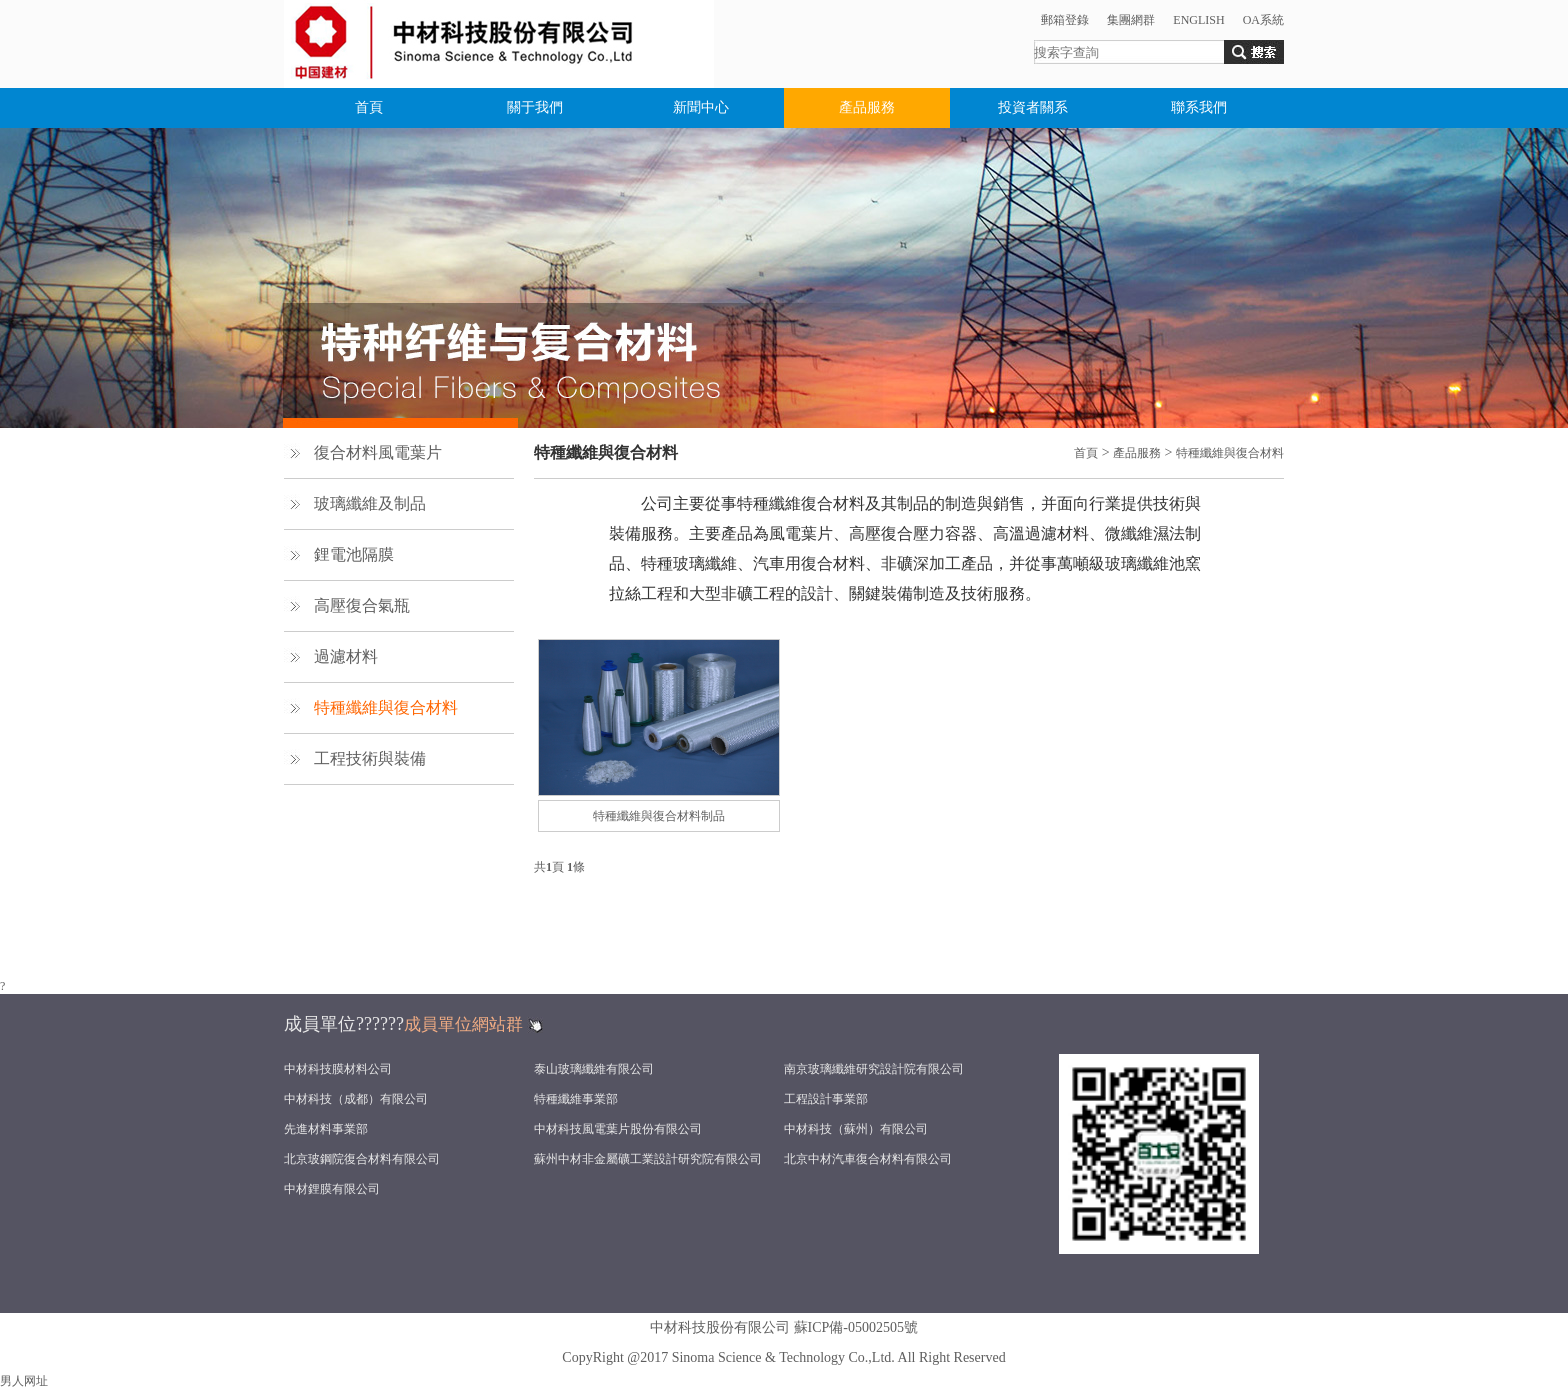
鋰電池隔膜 (354, 554)
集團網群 (1131, 20)
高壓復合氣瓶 (362, 605)
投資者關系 (1033, 107)
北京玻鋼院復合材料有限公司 (362, 1159)
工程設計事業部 (826, 1099)
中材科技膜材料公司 (338, 1069)
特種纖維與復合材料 (386, 707)
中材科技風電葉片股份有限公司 (618, 1129)
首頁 (369, 107)
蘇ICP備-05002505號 (856, 1327)
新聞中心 (701, 107)
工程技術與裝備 (370, 758)
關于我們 (535, 107)
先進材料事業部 (326, 1129)
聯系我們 (1199, 107)
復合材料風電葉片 (378, 452)
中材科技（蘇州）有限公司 (856, 1129)
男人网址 (24, 1381)
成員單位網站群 (463, 1024)
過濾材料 (346, 656)
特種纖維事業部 (576, 1099)
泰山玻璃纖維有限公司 (594, 1069)
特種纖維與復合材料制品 (659, 816)
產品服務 (867, 107)
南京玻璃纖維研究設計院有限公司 (874, 1069)
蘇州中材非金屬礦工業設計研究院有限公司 (648, 1159)
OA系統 (1263, 20)
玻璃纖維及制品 (370, 503)
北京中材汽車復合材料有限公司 (868, 1159)
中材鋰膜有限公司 (332, 1189)
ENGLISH (1198, 20)
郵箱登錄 (1065, 20)
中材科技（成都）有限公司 (356, 1099)
